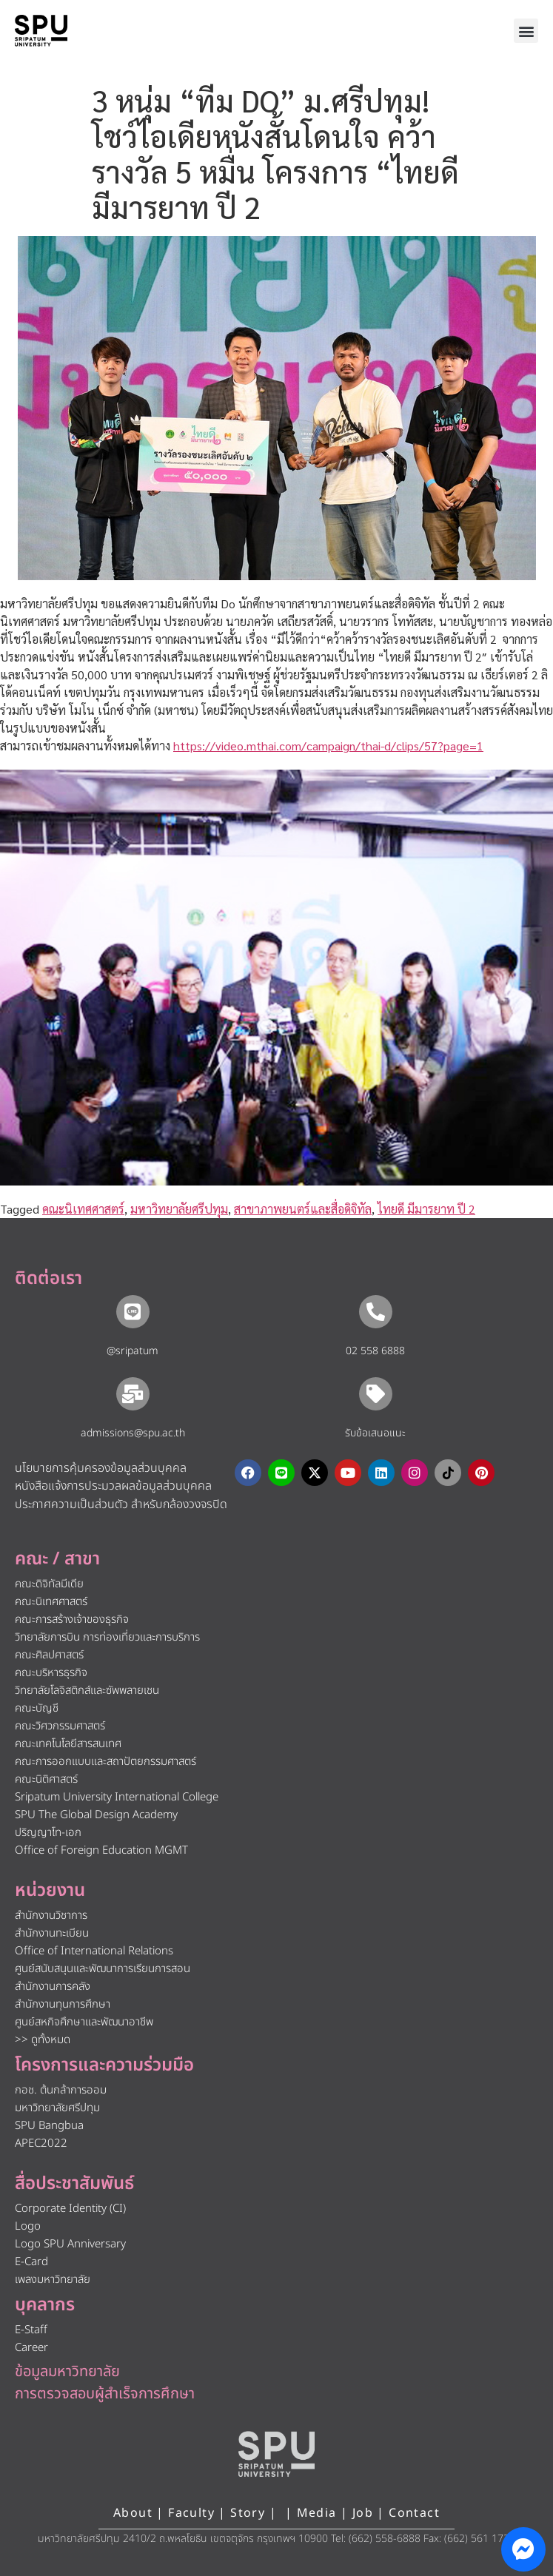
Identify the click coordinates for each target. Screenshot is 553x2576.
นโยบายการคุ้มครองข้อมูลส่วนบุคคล (101, 1468)
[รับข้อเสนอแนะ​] (375, 1393)
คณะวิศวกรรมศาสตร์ (60, 1726)
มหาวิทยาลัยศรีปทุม (179, 1209)
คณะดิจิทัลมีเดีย (49, 1584)
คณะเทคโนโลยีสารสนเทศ (68, 1743)
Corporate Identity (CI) (70, 2208)
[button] (526, 31)
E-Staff (31, 2329)
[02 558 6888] (375, 1311)
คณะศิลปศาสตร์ (49, 1655)
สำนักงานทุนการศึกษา (62, 2004)
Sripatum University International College (116, 1797)
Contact (414, 2513)
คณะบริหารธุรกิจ (51, 1672)
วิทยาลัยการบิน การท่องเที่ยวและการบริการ (107, 1637)
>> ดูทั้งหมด (42, 2039)
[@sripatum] (133, 1311)
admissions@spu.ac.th (133, 1433)
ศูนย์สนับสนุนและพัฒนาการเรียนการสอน (102, 1968)
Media (319, 2513)
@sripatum (132, 1351)
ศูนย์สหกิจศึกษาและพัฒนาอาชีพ (84, 2022)
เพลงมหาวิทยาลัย (52, 2279)
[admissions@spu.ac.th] (133, 1393)
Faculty (191, 2513)
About (133, 2513)
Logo (28, 2226)
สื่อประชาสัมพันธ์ (74, 2183)
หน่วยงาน (50, 1890)
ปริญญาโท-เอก (48, 1832)
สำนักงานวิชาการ (51, 1915)
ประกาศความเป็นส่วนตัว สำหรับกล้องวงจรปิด (121, 1504)
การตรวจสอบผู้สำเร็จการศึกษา (105, 2394)
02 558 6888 (375, 1351)
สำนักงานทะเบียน (52, 1933)
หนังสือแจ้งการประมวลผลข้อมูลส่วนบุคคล (113, 1486)
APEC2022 (41, 2143)
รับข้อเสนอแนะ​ (375, 1433)
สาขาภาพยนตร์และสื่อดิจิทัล (303, 1209)
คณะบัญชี (36, 1708)
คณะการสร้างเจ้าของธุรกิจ (72, 1619)
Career (31, 2347)
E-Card (31, 2261)
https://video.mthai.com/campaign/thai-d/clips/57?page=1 (328, 745)
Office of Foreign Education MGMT (101, 1850)
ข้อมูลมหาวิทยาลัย (67, 2372)
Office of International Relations (94, 1951)
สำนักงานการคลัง (52, 1986)
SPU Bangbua (49, 2125)
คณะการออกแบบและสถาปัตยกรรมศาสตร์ (105, 1761)
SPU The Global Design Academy (96, 1814)
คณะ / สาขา (57, 1559)
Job (362, 2513)
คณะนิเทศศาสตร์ (83, 1209)
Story (247, 2513)
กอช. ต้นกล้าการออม (61, 2090)
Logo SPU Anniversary (70, 2244)
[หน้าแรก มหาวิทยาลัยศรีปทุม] (277, 2454)
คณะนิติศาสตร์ (46, 1779)
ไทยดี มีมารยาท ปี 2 (426, 1209)
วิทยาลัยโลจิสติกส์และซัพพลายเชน (87, 1690)
